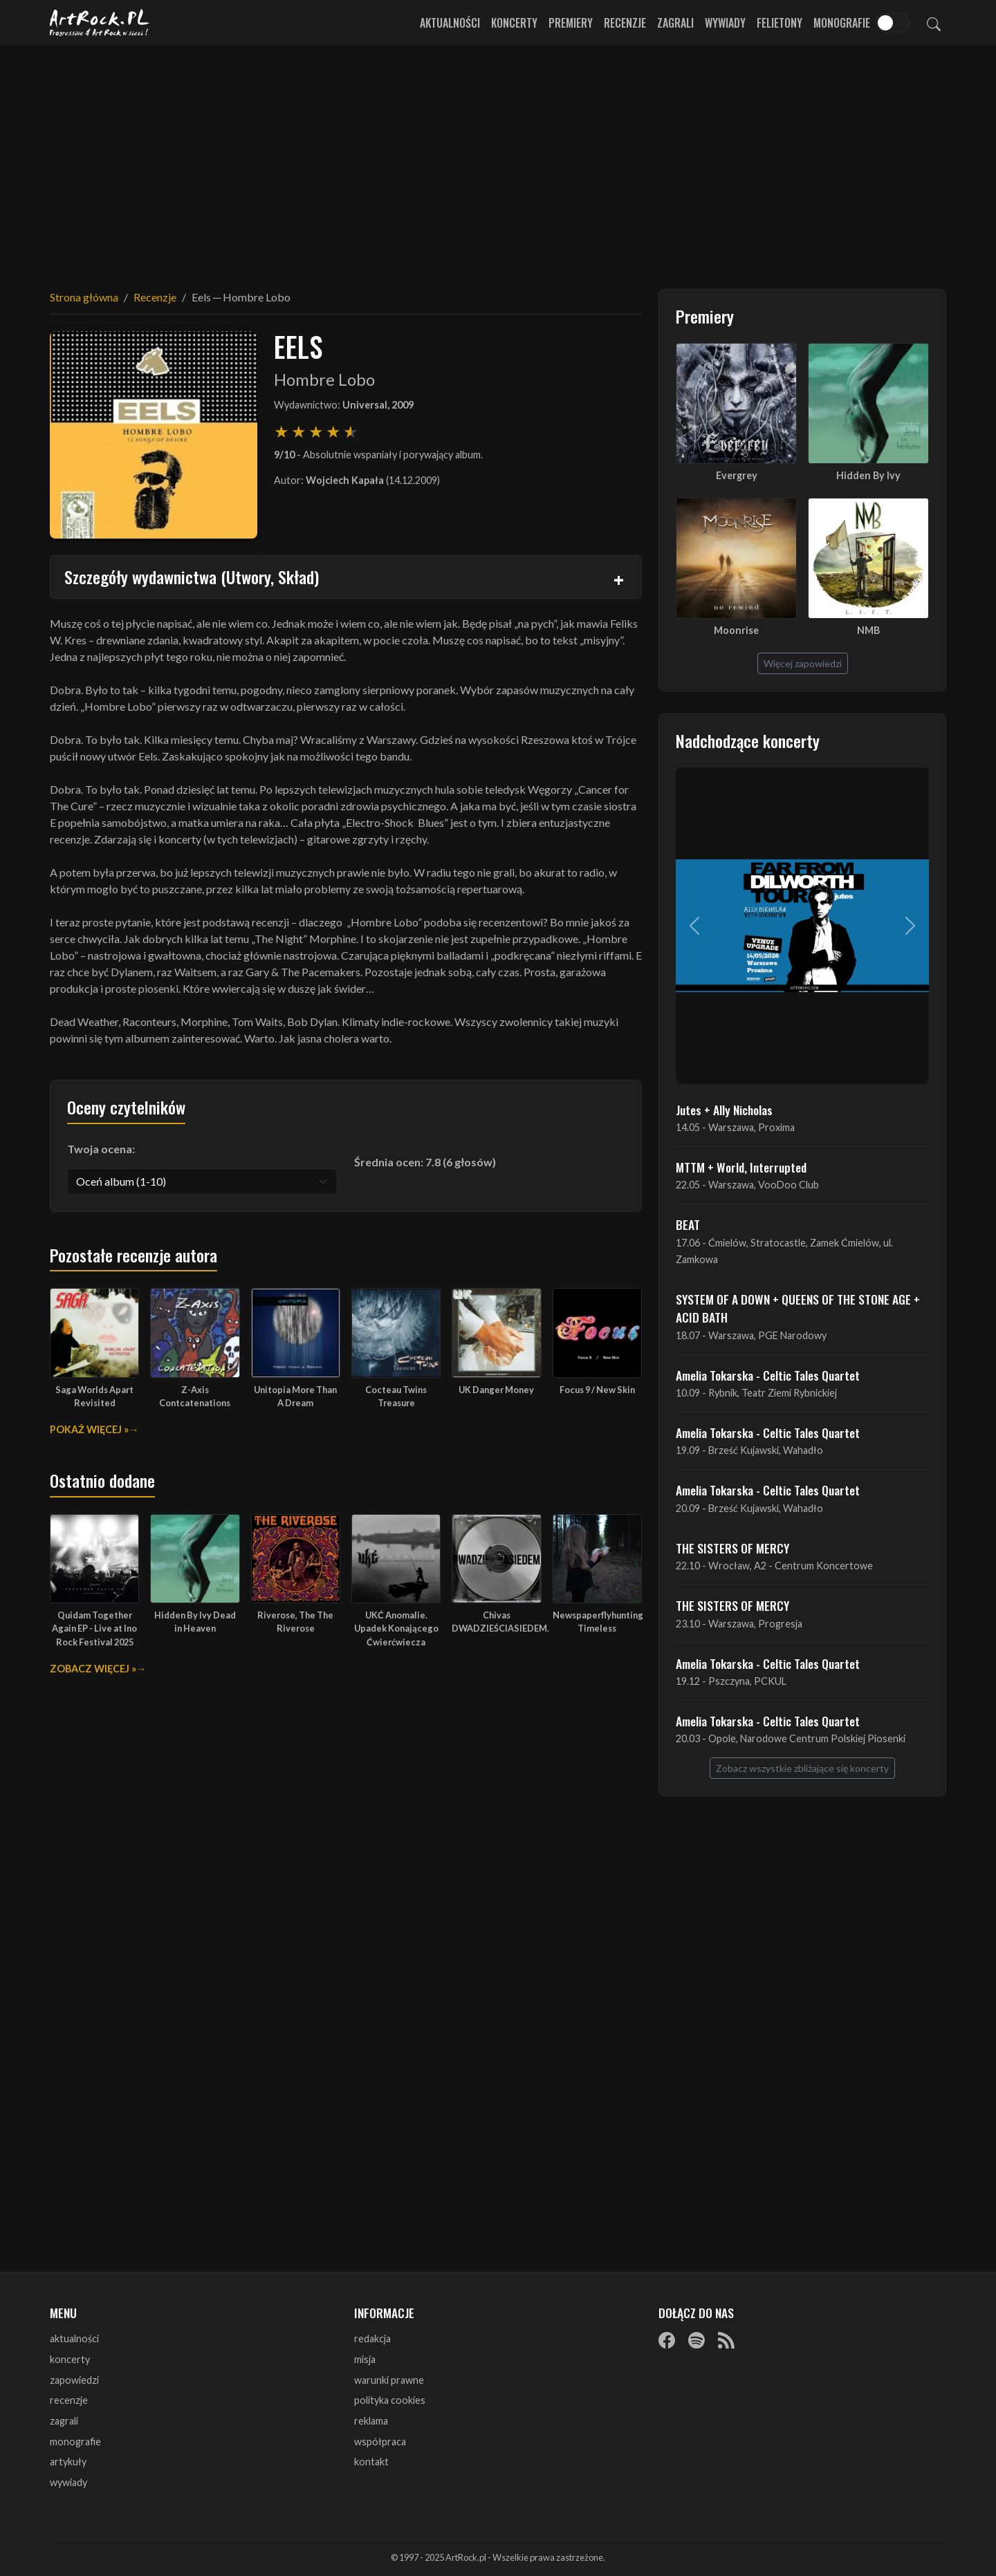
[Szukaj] (933, 23)
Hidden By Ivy (868, 475)
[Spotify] (696, 2339)
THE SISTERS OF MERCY (732, 1548)
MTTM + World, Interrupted (741, 1167)
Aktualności (450, 23)
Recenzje (625, 23)
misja (365, 2359)
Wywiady (725, 23)
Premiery (570, 23)
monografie (75, 2441)
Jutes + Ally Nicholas (724, 1110)
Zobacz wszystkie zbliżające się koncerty (802, 1768)
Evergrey (736, 475)
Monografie (841, 23)
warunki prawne (389, 2380)
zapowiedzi (74, 2380)
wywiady (68, 2482)
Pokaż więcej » (89, 1429)
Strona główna (84, 297)
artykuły (68, 2461)
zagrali (64, 2421)
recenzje (69, 2400)
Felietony (779, 23)
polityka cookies (389, 2400)
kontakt (371, 2461)
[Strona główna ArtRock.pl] (99, 23)
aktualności (74, 2338)
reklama (371, 2421)
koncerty (70, 2359)
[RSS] (726, 2339)
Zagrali (675, 23)
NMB (868, 630)
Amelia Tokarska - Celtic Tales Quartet (768, 1375)
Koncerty (514, 23)
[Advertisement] (498, 159)
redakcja (372, 2338)
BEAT (688, 1224)
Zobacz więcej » (93, 1668)
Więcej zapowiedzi (803, 663)
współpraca (380, 2441)
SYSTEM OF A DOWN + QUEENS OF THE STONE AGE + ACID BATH (798, 1308)
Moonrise (736, 630)
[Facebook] (666, 2339)
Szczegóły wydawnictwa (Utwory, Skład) (191, 576)
